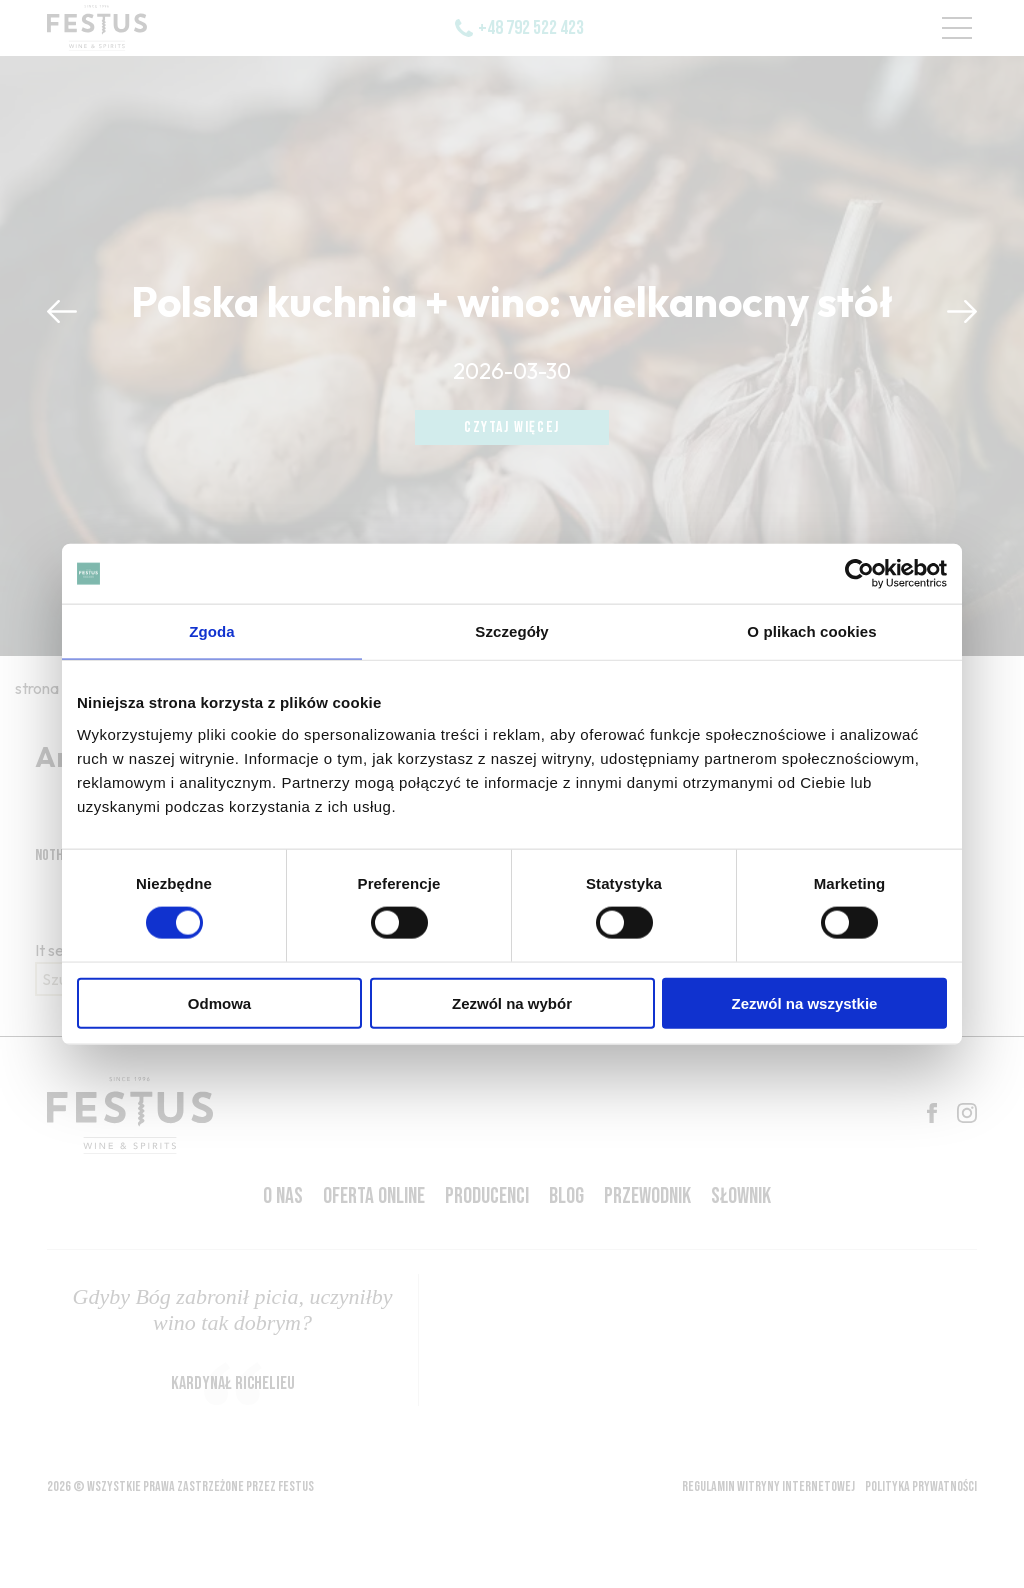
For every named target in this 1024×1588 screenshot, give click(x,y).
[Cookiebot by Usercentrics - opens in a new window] (859, 574)
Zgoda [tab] (212, 631)
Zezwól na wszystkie (805, 1002)
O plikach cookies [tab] (811, 631)
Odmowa (219, 1002)
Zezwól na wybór (512, 1002)
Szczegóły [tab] (511, 631)
